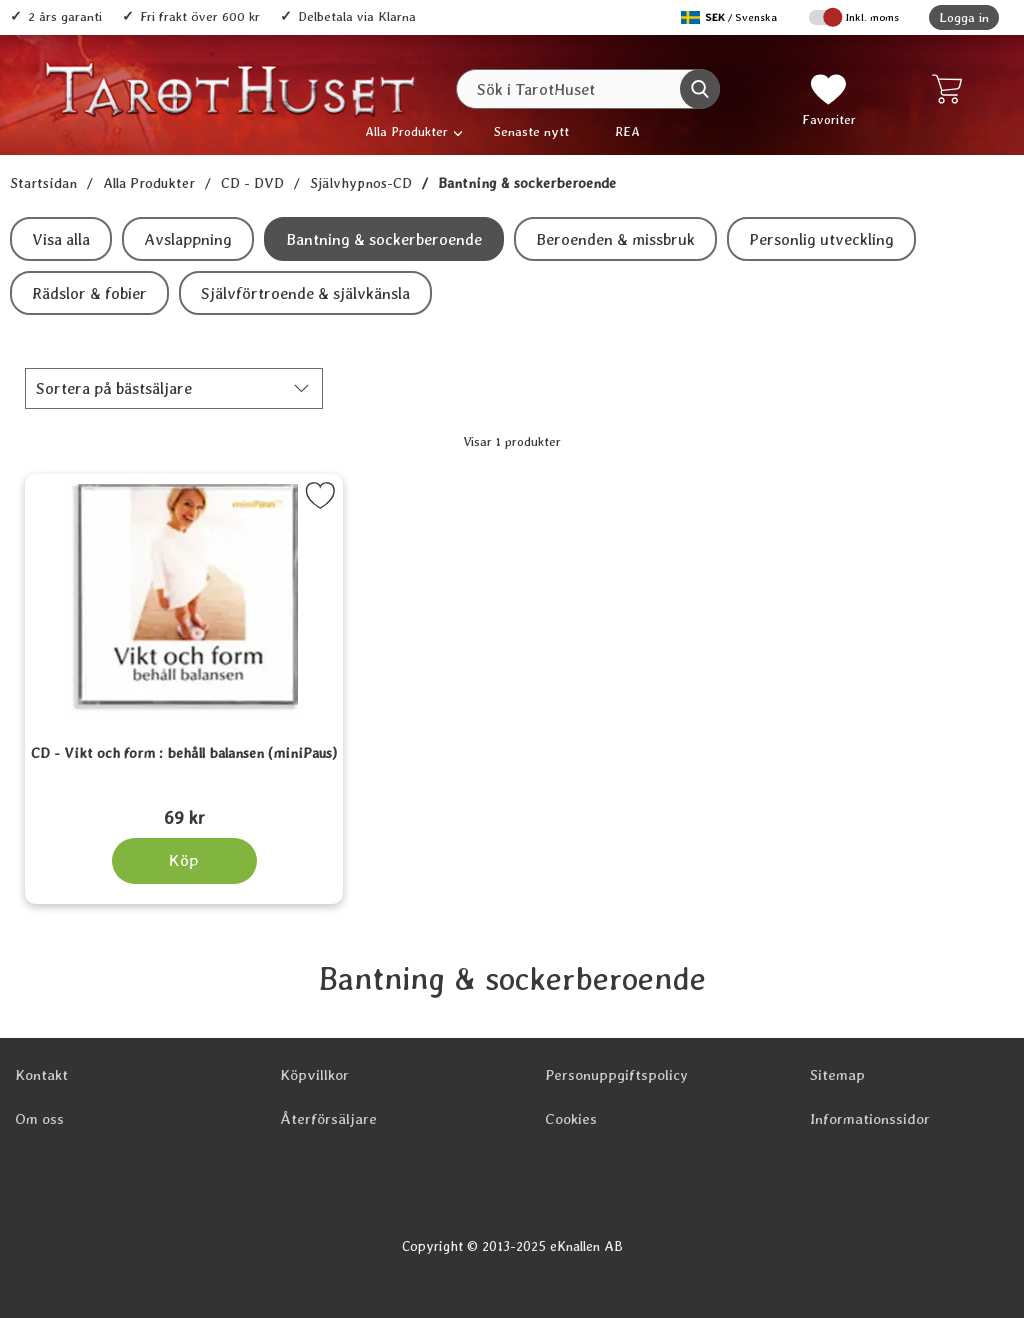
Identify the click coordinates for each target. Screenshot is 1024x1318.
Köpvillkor (314, 1075)
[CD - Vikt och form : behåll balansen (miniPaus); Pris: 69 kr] (184, 791)
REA (627, 131)
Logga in (964, 17)
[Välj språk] (731, 17)
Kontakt (41, 1075)
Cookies (571, 1119)
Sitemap (837, 1075)
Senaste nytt (531, 131)
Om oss (39, 1119)
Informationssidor (870, 1119)
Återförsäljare (328, 1119)
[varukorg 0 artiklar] (951, 89)
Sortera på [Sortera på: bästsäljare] (114, 388)
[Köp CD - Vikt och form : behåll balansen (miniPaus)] (184, 861)
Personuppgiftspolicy (616, 1075)
